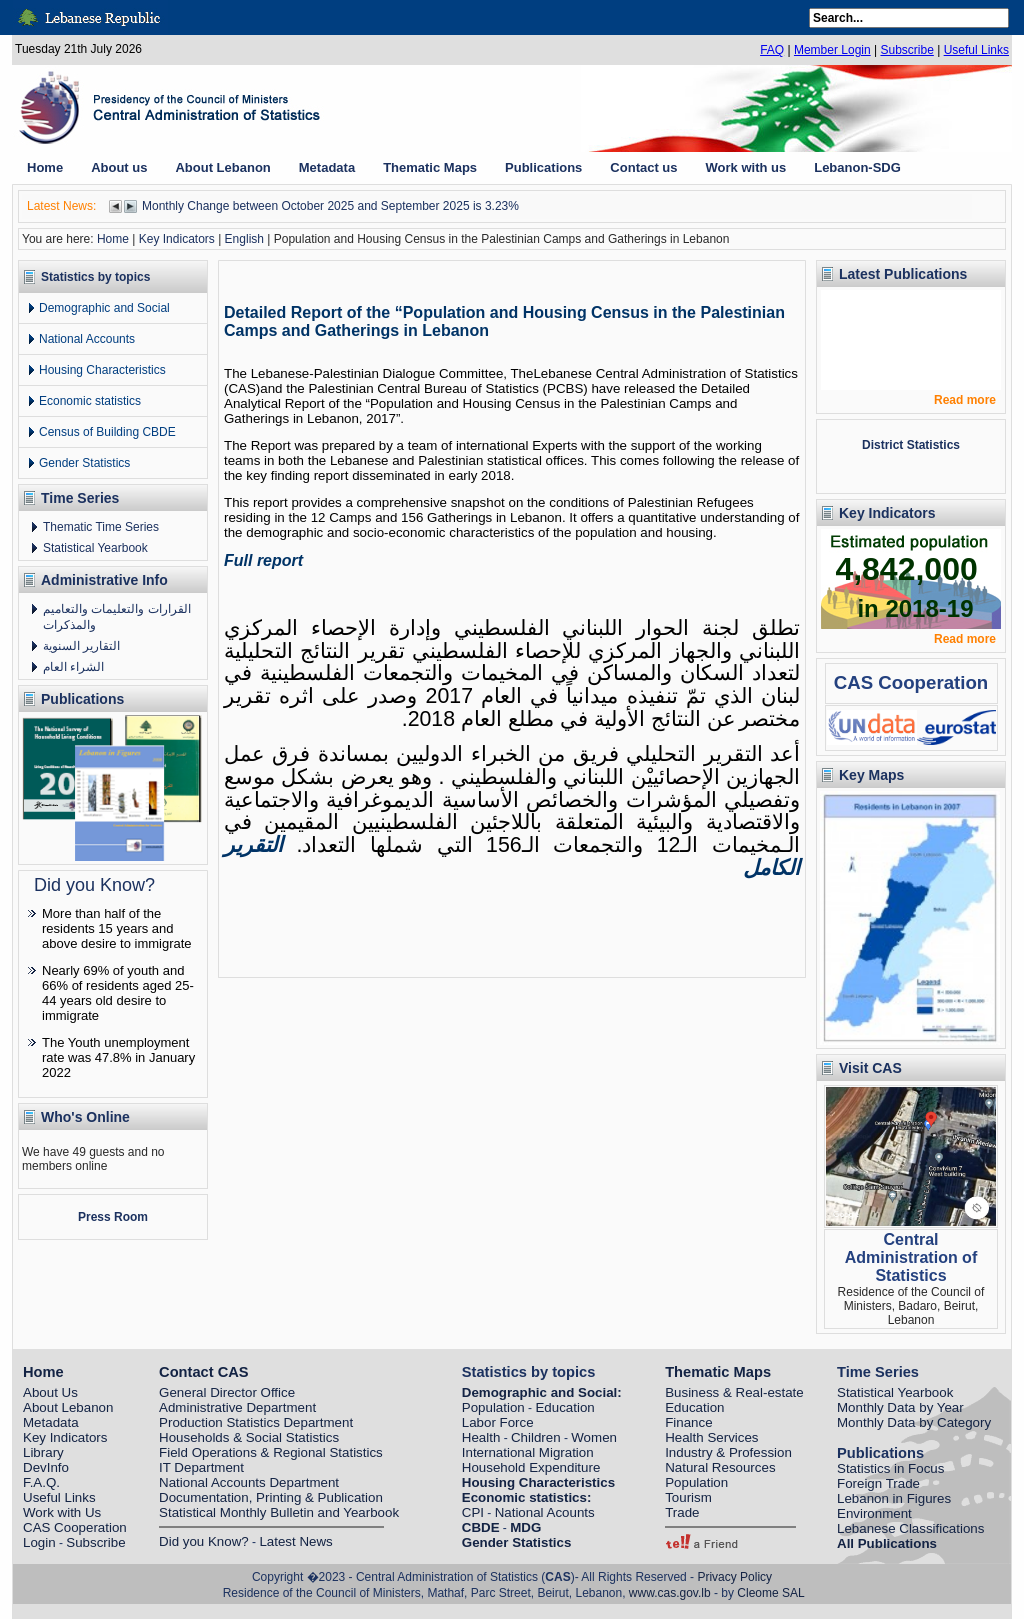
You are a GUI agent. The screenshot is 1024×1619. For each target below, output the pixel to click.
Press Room (113, 1217)
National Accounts (87, 339)
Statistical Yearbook (95, 548)
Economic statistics (90, 401)
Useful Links (976, 50)
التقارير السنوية (81, 646)
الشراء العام (73, 667)
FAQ (772, 50)
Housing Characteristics (102, 370)
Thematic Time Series (101, 527)
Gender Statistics (84, 463)
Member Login (832, 50)
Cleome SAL (770, 1593)
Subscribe (906, 50)
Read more (965, 400)
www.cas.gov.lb (670, 1593)
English (244, 239)
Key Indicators (177, 239)
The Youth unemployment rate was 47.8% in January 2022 (118, 1057)
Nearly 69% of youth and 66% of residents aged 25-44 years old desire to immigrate (118, 993)
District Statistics (911, 445)
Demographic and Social (104, 308)
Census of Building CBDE (107, 432)
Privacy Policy (734, 1577)
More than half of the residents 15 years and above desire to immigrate (117, 928)
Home (113, 239)
